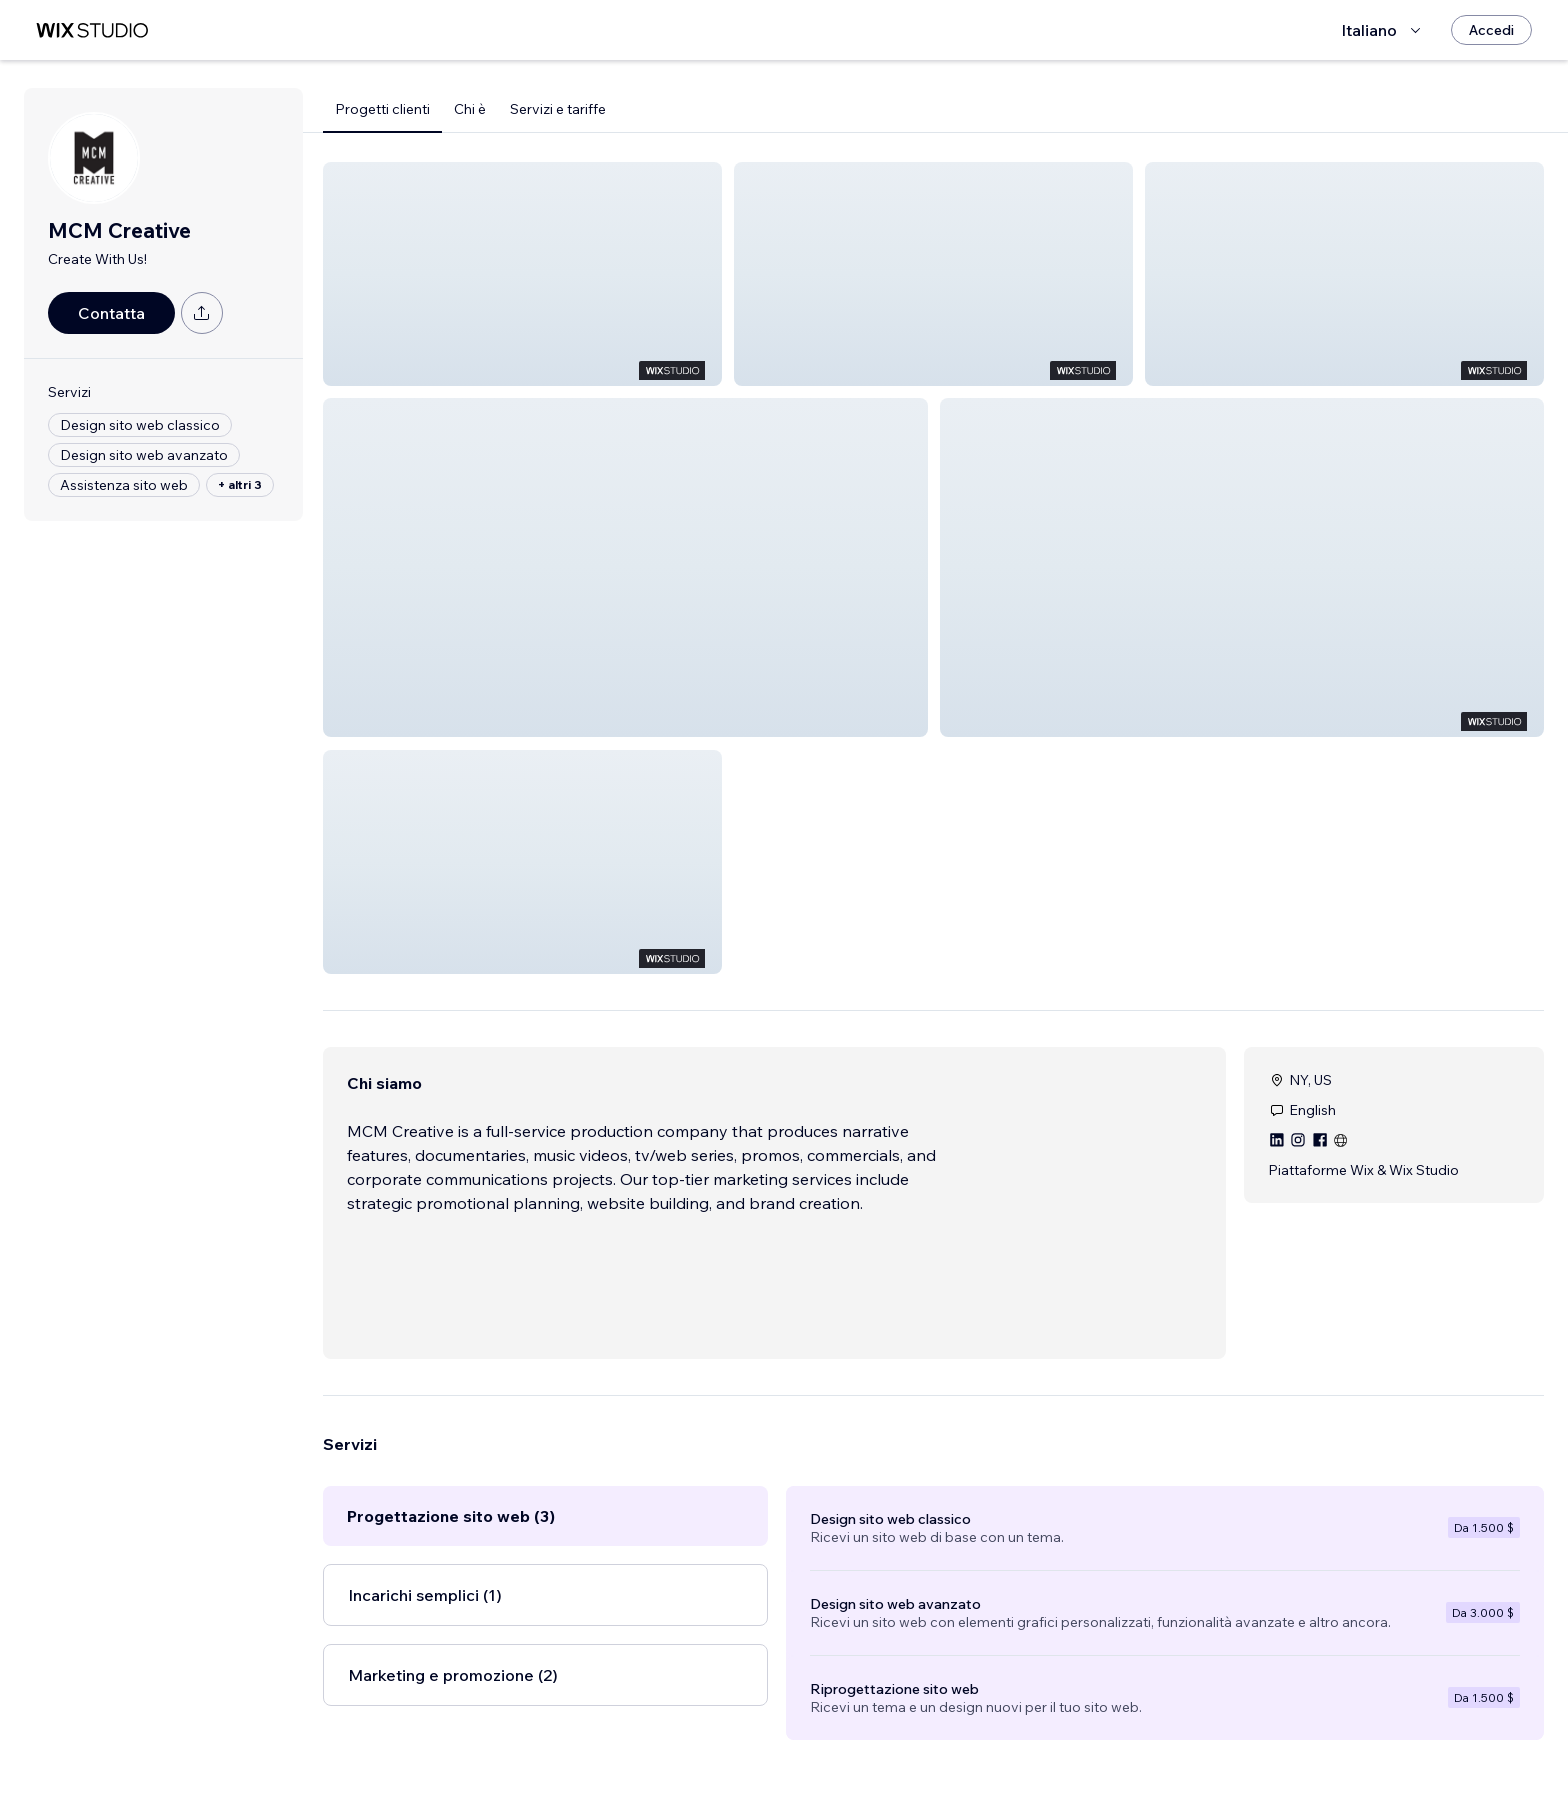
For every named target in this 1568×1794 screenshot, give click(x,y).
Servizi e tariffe (558, 109)
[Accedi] (1491, 30)
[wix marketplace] (92, 30)
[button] (522, 274)
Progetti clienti (382, 109)
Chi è (470, 109)
